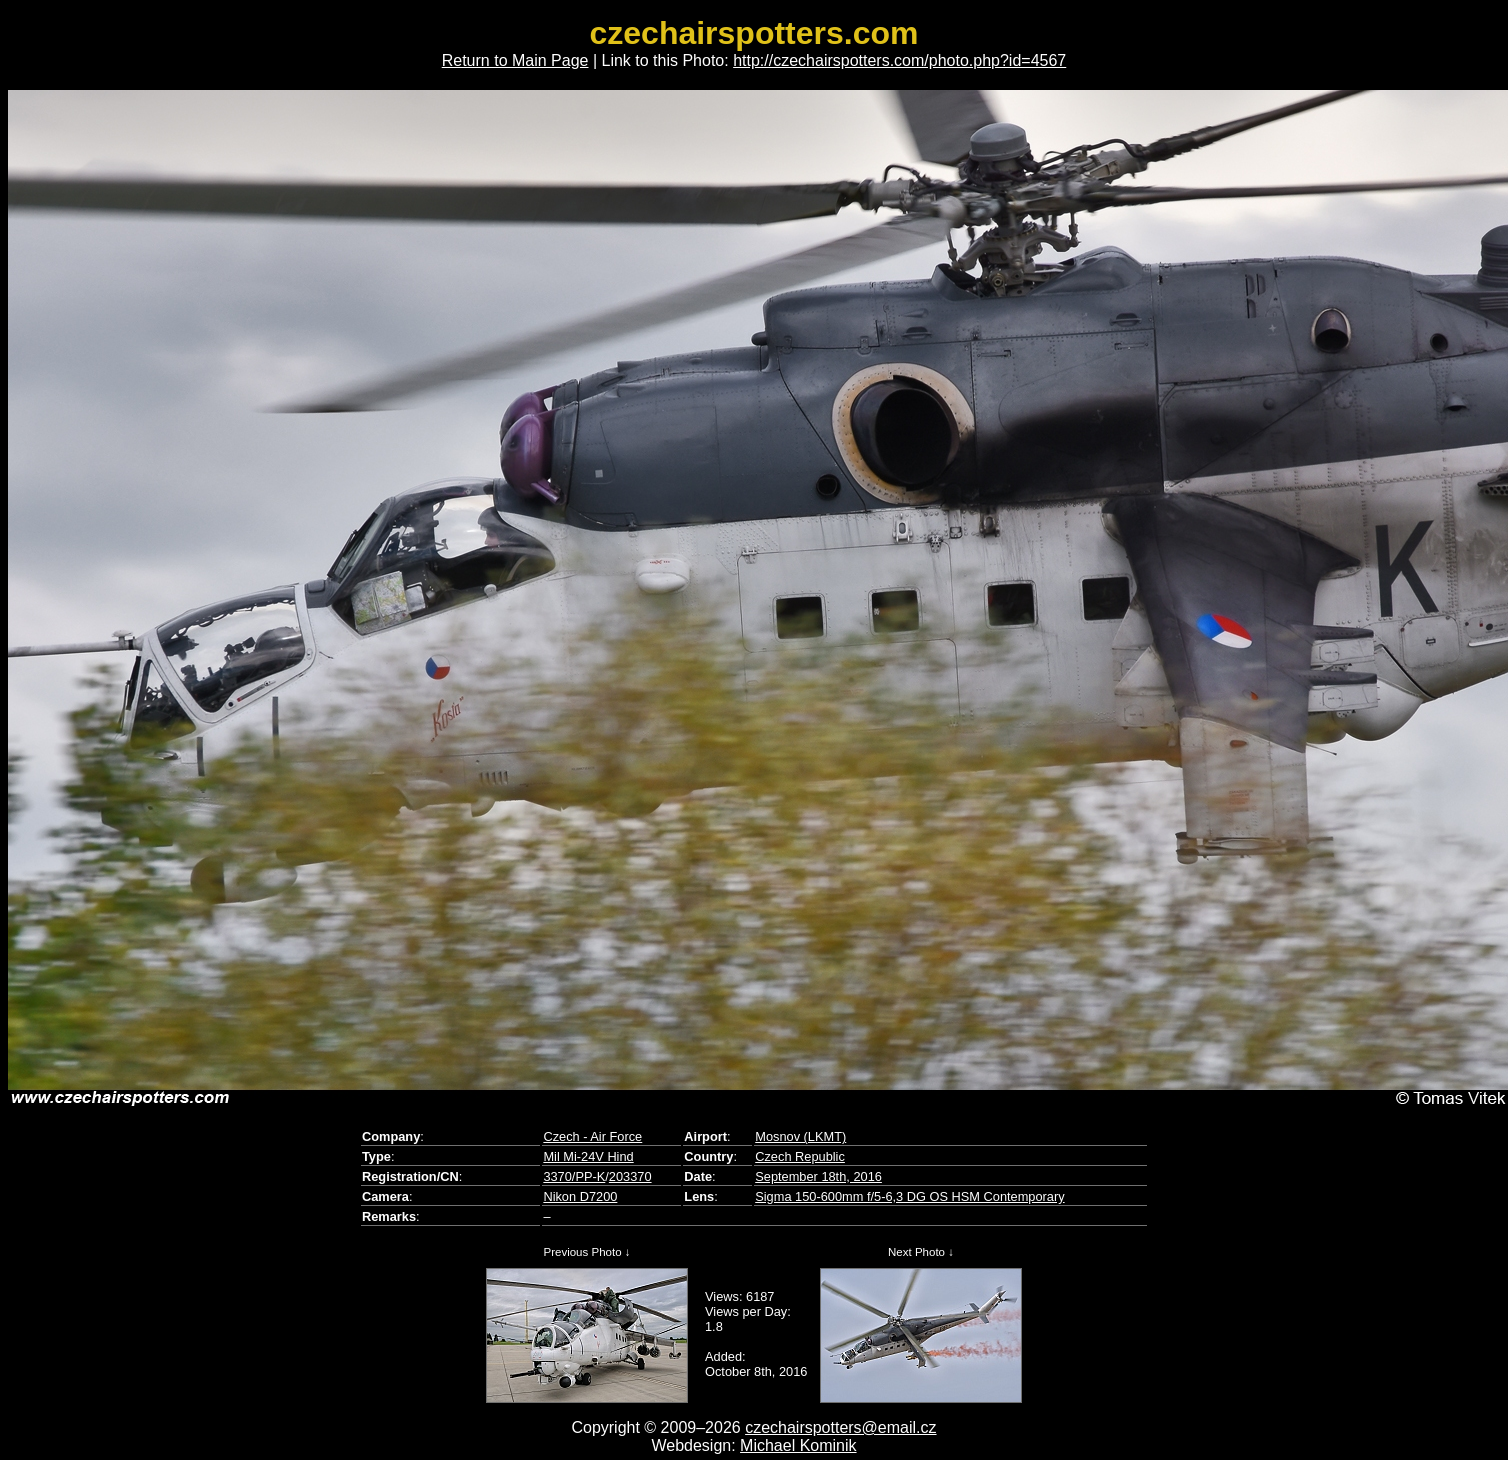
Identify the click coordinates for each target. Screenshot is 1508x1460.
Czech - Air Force (592, 1136)
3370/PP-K (574, 1176)
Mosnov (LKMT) (800, 1136)
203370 (630, 1176)
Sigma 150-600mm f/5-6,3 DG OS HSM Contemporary (909, 1196)
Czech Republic (800, 1156)
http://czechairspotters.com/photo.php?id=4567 (899, 60)
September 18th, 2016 (818, 1176)
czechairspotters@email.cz (840, 1427)
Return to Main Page (515, 60)
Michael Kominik (798, 1445)
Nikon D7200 (580, 1196)
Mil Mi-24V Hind (588, 1156)
